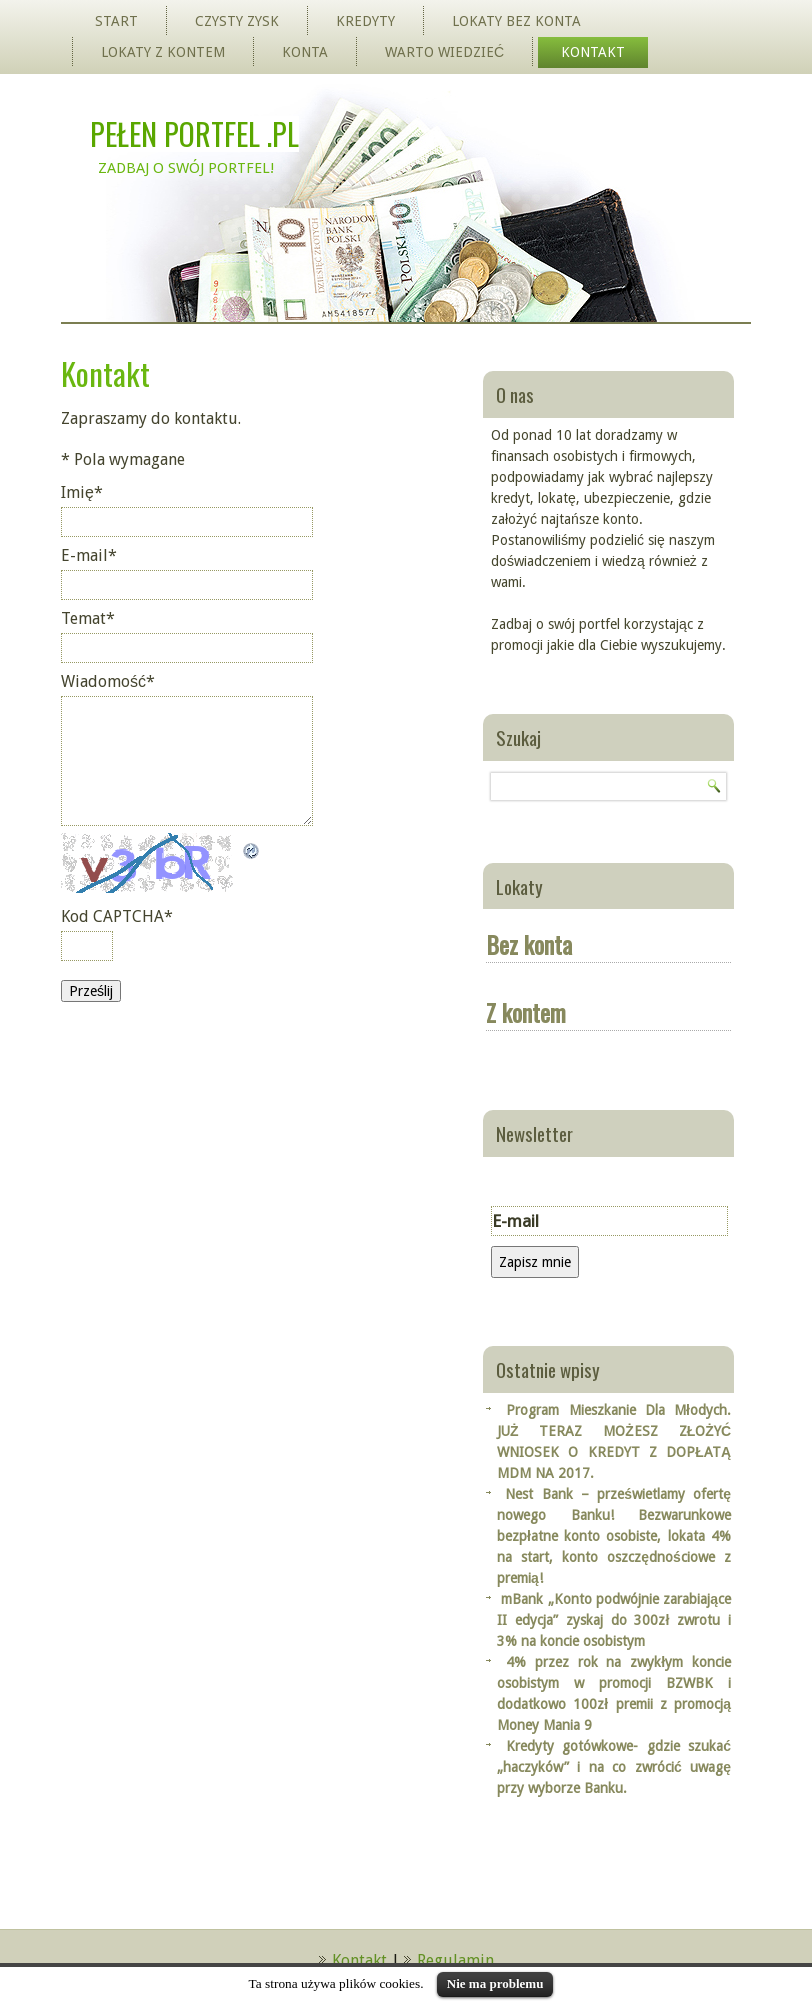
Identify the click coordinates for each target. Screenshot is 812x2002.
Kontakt (593, 52)
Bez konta (529, 944)
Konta (305, 52)
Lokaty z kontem (163, 52)
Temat (88, 618)
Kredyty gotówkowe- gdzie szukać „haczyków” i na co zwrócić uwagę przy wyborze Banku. (614, 1767)
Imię (82, 492)
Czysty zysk (237, 21)
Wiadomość (108, 681)
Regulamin (455, 1960)
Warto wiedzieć (444, 52)
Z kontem (526, 1012)
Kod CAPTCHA (117, 916)
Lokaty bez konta (516, 21)
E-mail (89, 555)
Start (116, 21)
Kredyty (365, 21)
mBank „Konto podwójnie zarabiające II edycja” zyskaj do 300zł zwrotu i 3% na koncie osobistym (614, 1620)
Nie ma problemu (495, 1983)
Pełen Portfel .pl (194, 133)
